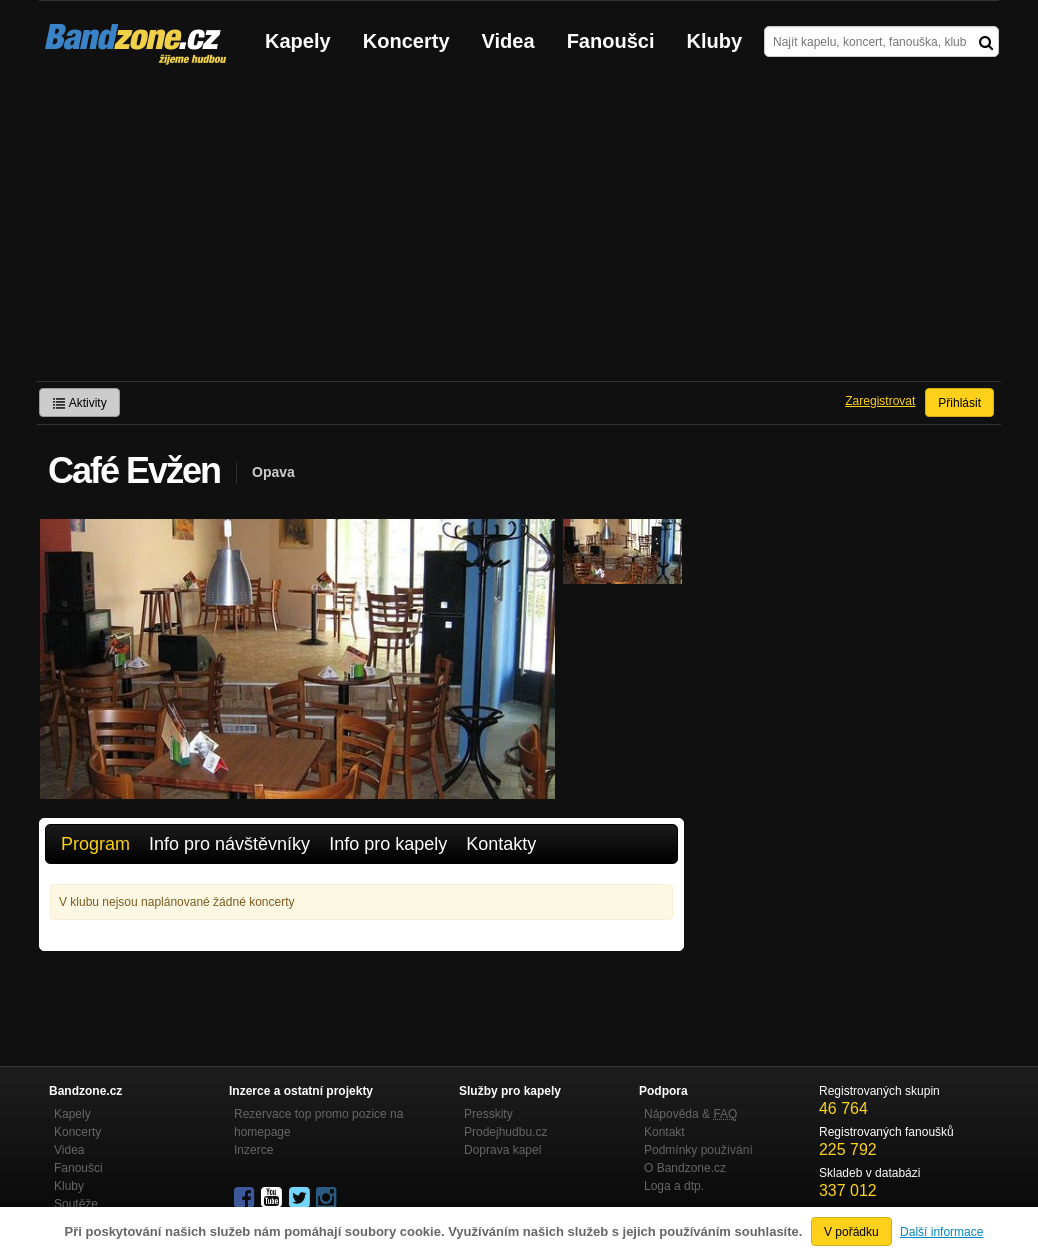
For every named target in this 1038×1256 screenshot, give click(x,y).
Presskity (488, 1114)
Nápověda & (690, 1114)
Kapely (298, 41)
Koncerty (406, 41)
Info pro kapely (388, 844)
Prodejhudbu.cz (505, 1132)
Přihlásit (959, 403)
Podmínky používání (698, 1150)
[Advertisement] (519, 231)
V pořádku (851, 1232)
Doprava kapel (502, 1150)
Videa (508, 41)
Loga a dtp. (674, 1186)
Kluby (715, 41)
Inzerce (253, 1150)
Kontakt (664, 1132)
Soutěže (76, 1204)
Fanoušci (611, 41)
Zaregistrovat (880, 401)
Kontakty (501, 844)
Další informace (941, 1232)
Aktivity (79, 403)
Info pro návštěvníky (229, 844)
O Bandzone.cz (685, 1168)
